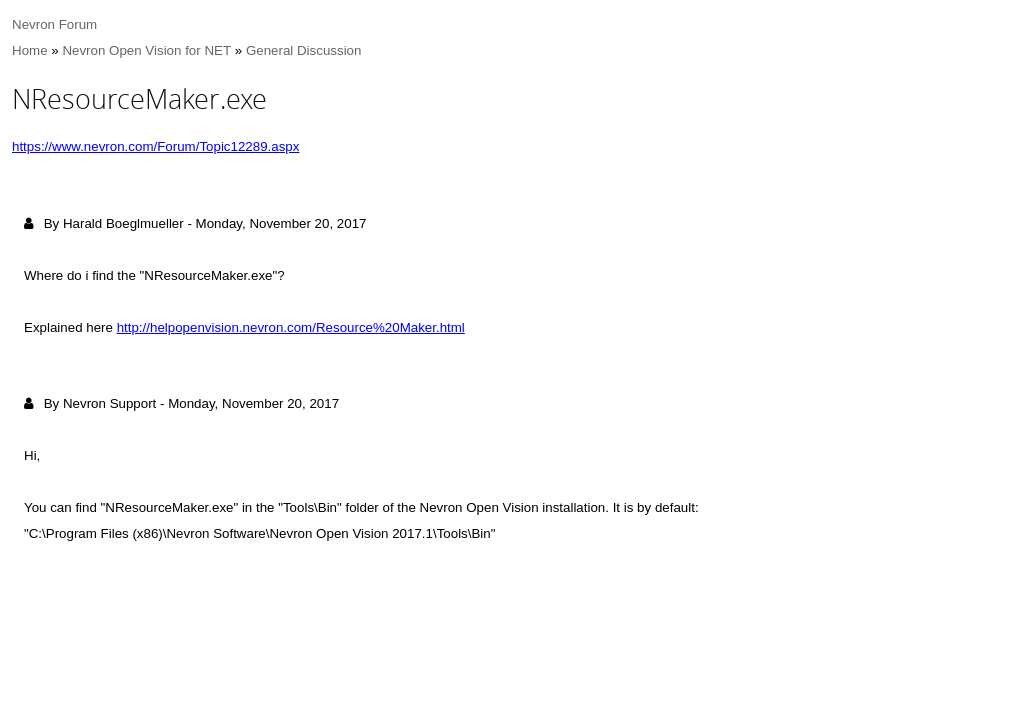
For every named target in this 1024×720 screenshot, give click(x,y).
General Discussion (304, 50)
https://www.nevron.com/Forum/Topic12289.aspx (155, 146)
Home (30, 50)
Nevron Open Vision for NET (146, 50)
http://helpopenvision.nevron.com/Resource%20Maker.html (291, 327)
